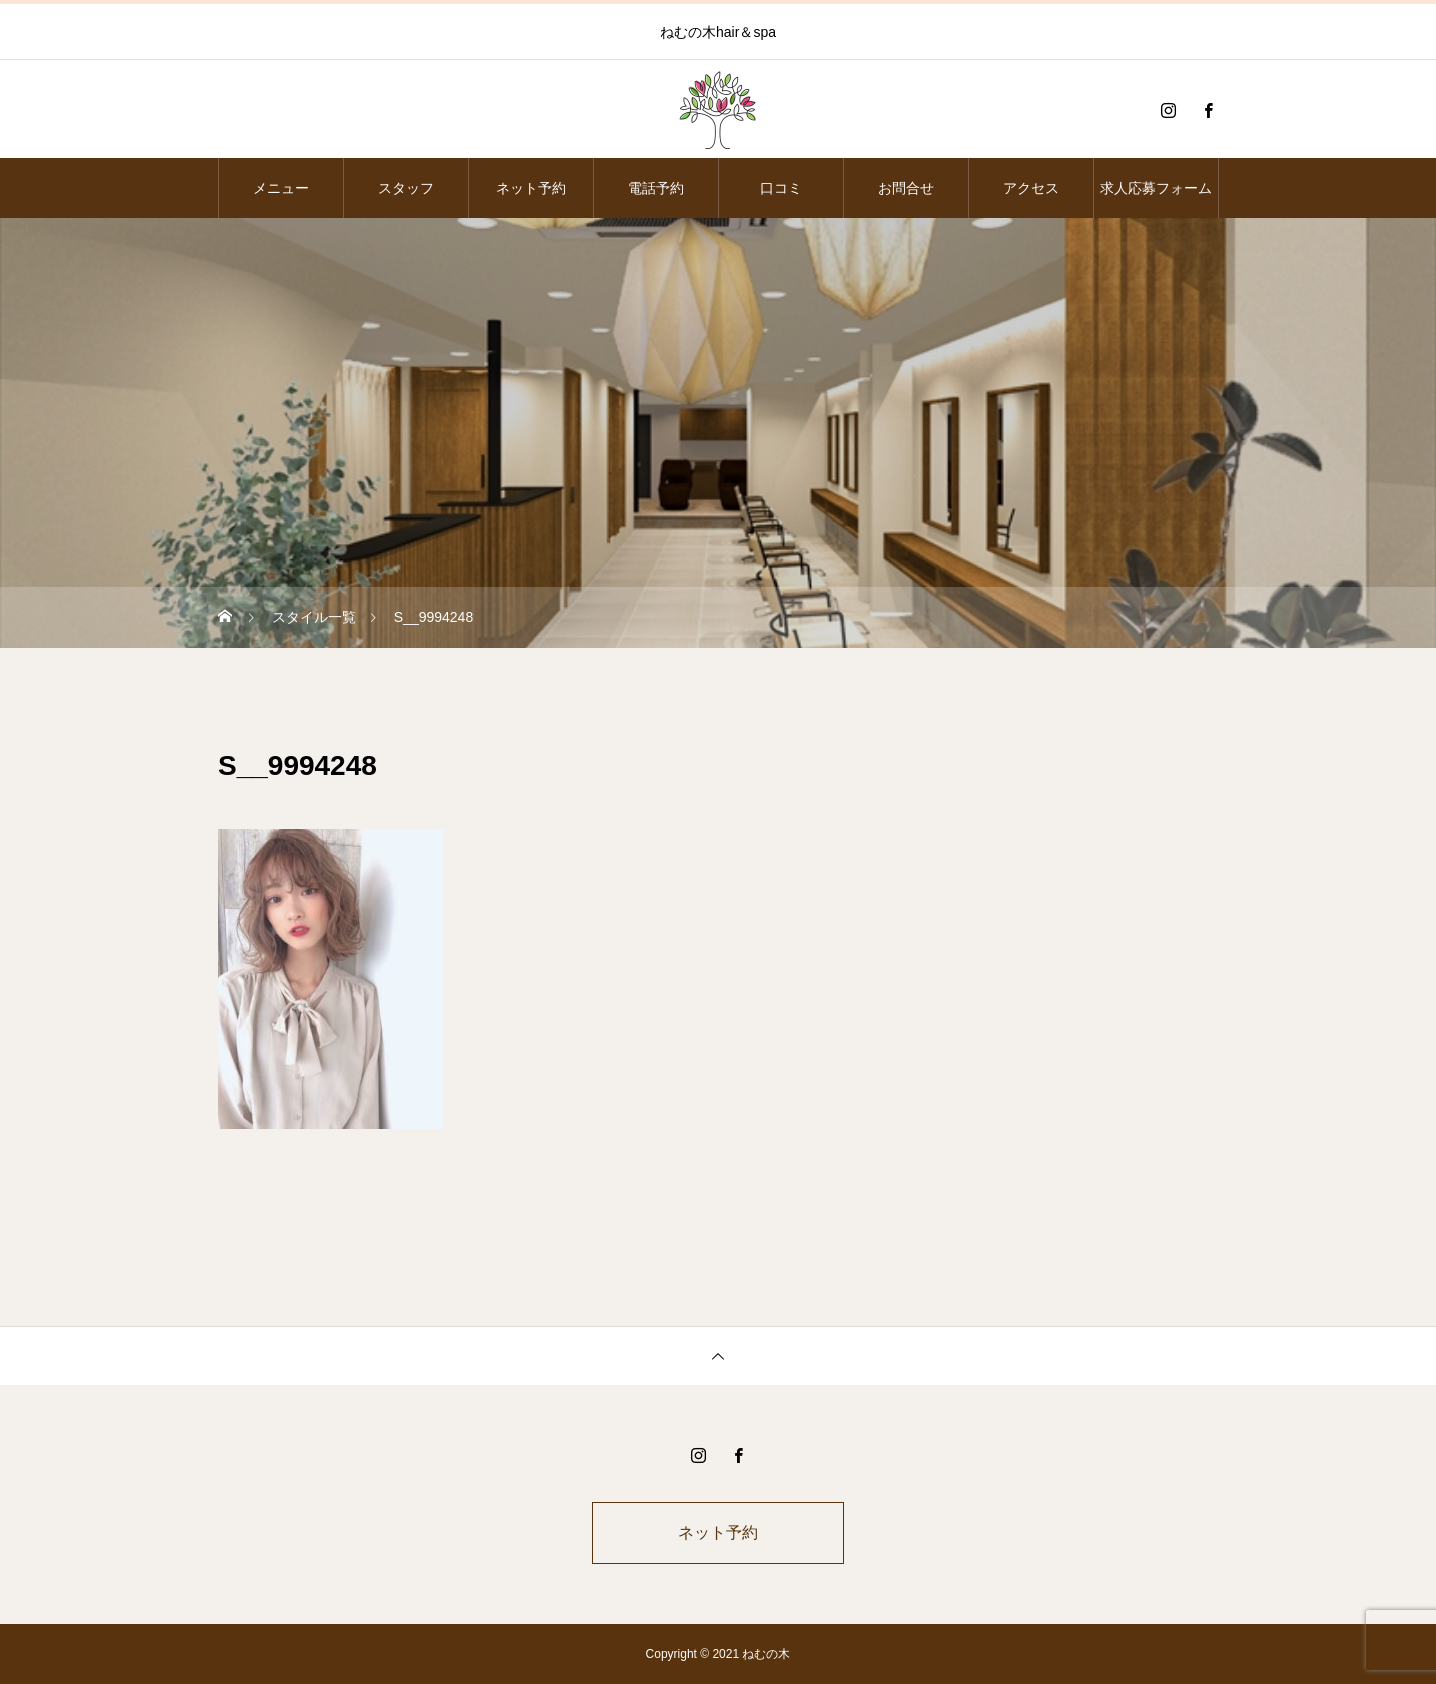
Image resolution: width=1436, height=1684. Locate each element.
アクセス (1031, 188)
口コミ (781, 188)
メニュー (281, 188)
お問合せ (906, 188)
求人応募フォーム (1156, 188)
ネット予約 (531, 188)
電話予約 (656, 188)
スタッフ (406, 188)
